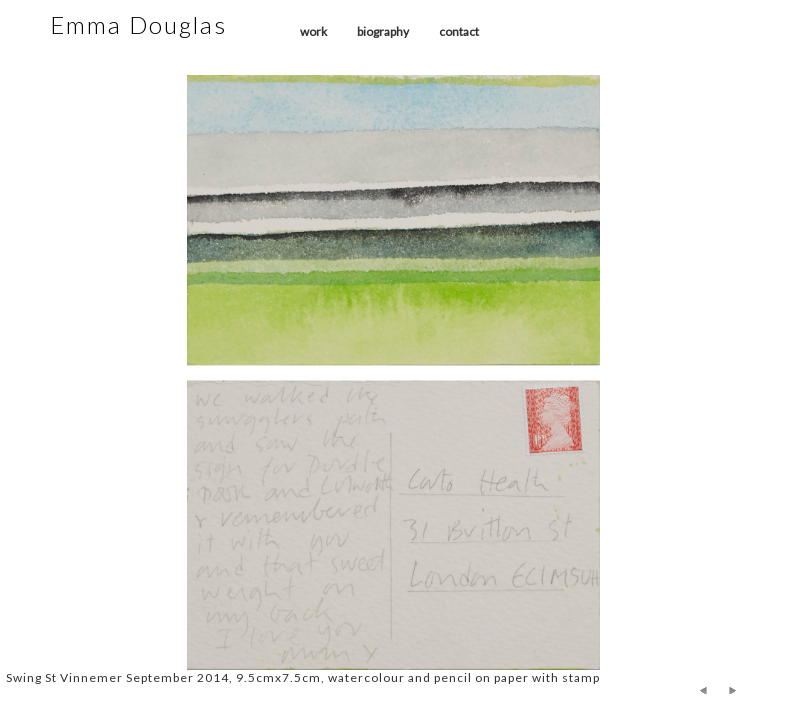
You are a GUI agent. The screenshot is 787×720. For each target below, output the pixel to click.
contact (459, 31)
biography (383, 31)
